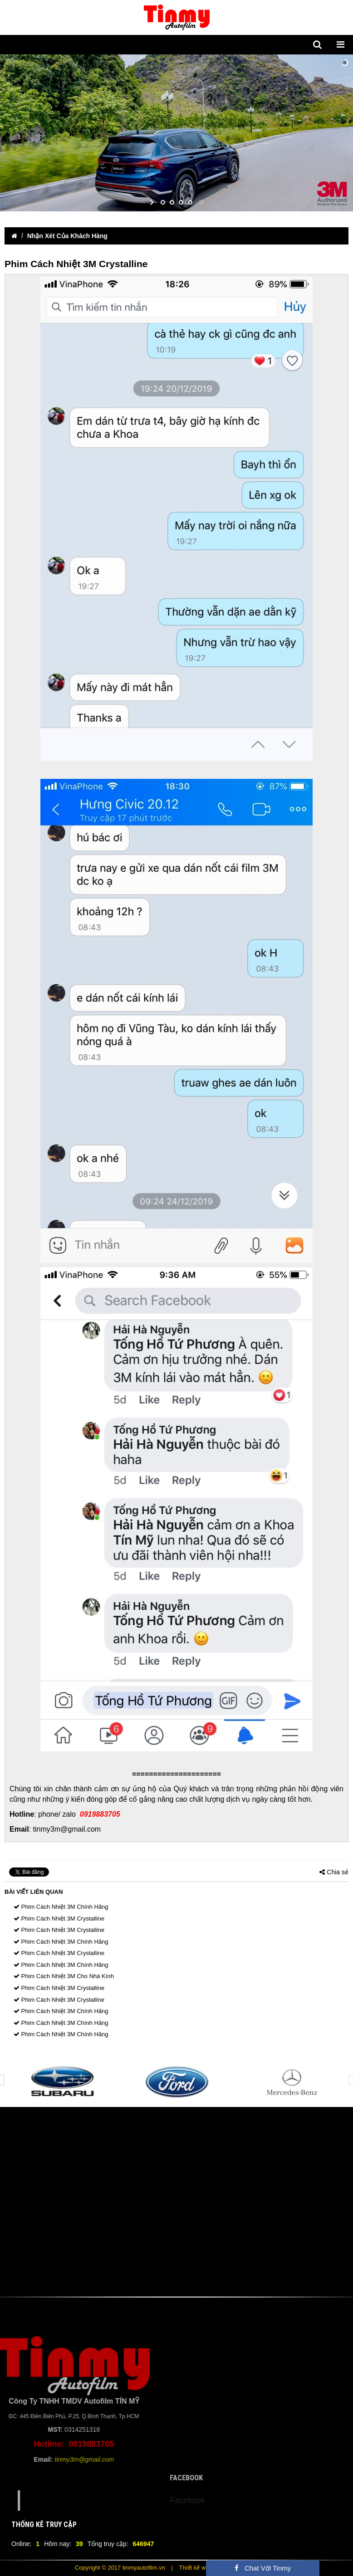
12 (230, 2113)
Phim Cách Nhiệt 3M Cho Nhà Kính (64, 1976)
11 (217, 2113)
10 (203, 2113)
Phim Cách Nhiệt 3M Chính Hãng (61, 1906)
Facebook (218, 2500)
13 (244, 2113)
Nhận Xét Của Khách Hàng (67, 236)
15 (271, 2113)
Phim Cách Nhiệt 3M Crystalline (59, 1918)
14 (258, 2113)
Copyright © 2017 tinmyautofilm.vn (120, 2567)
